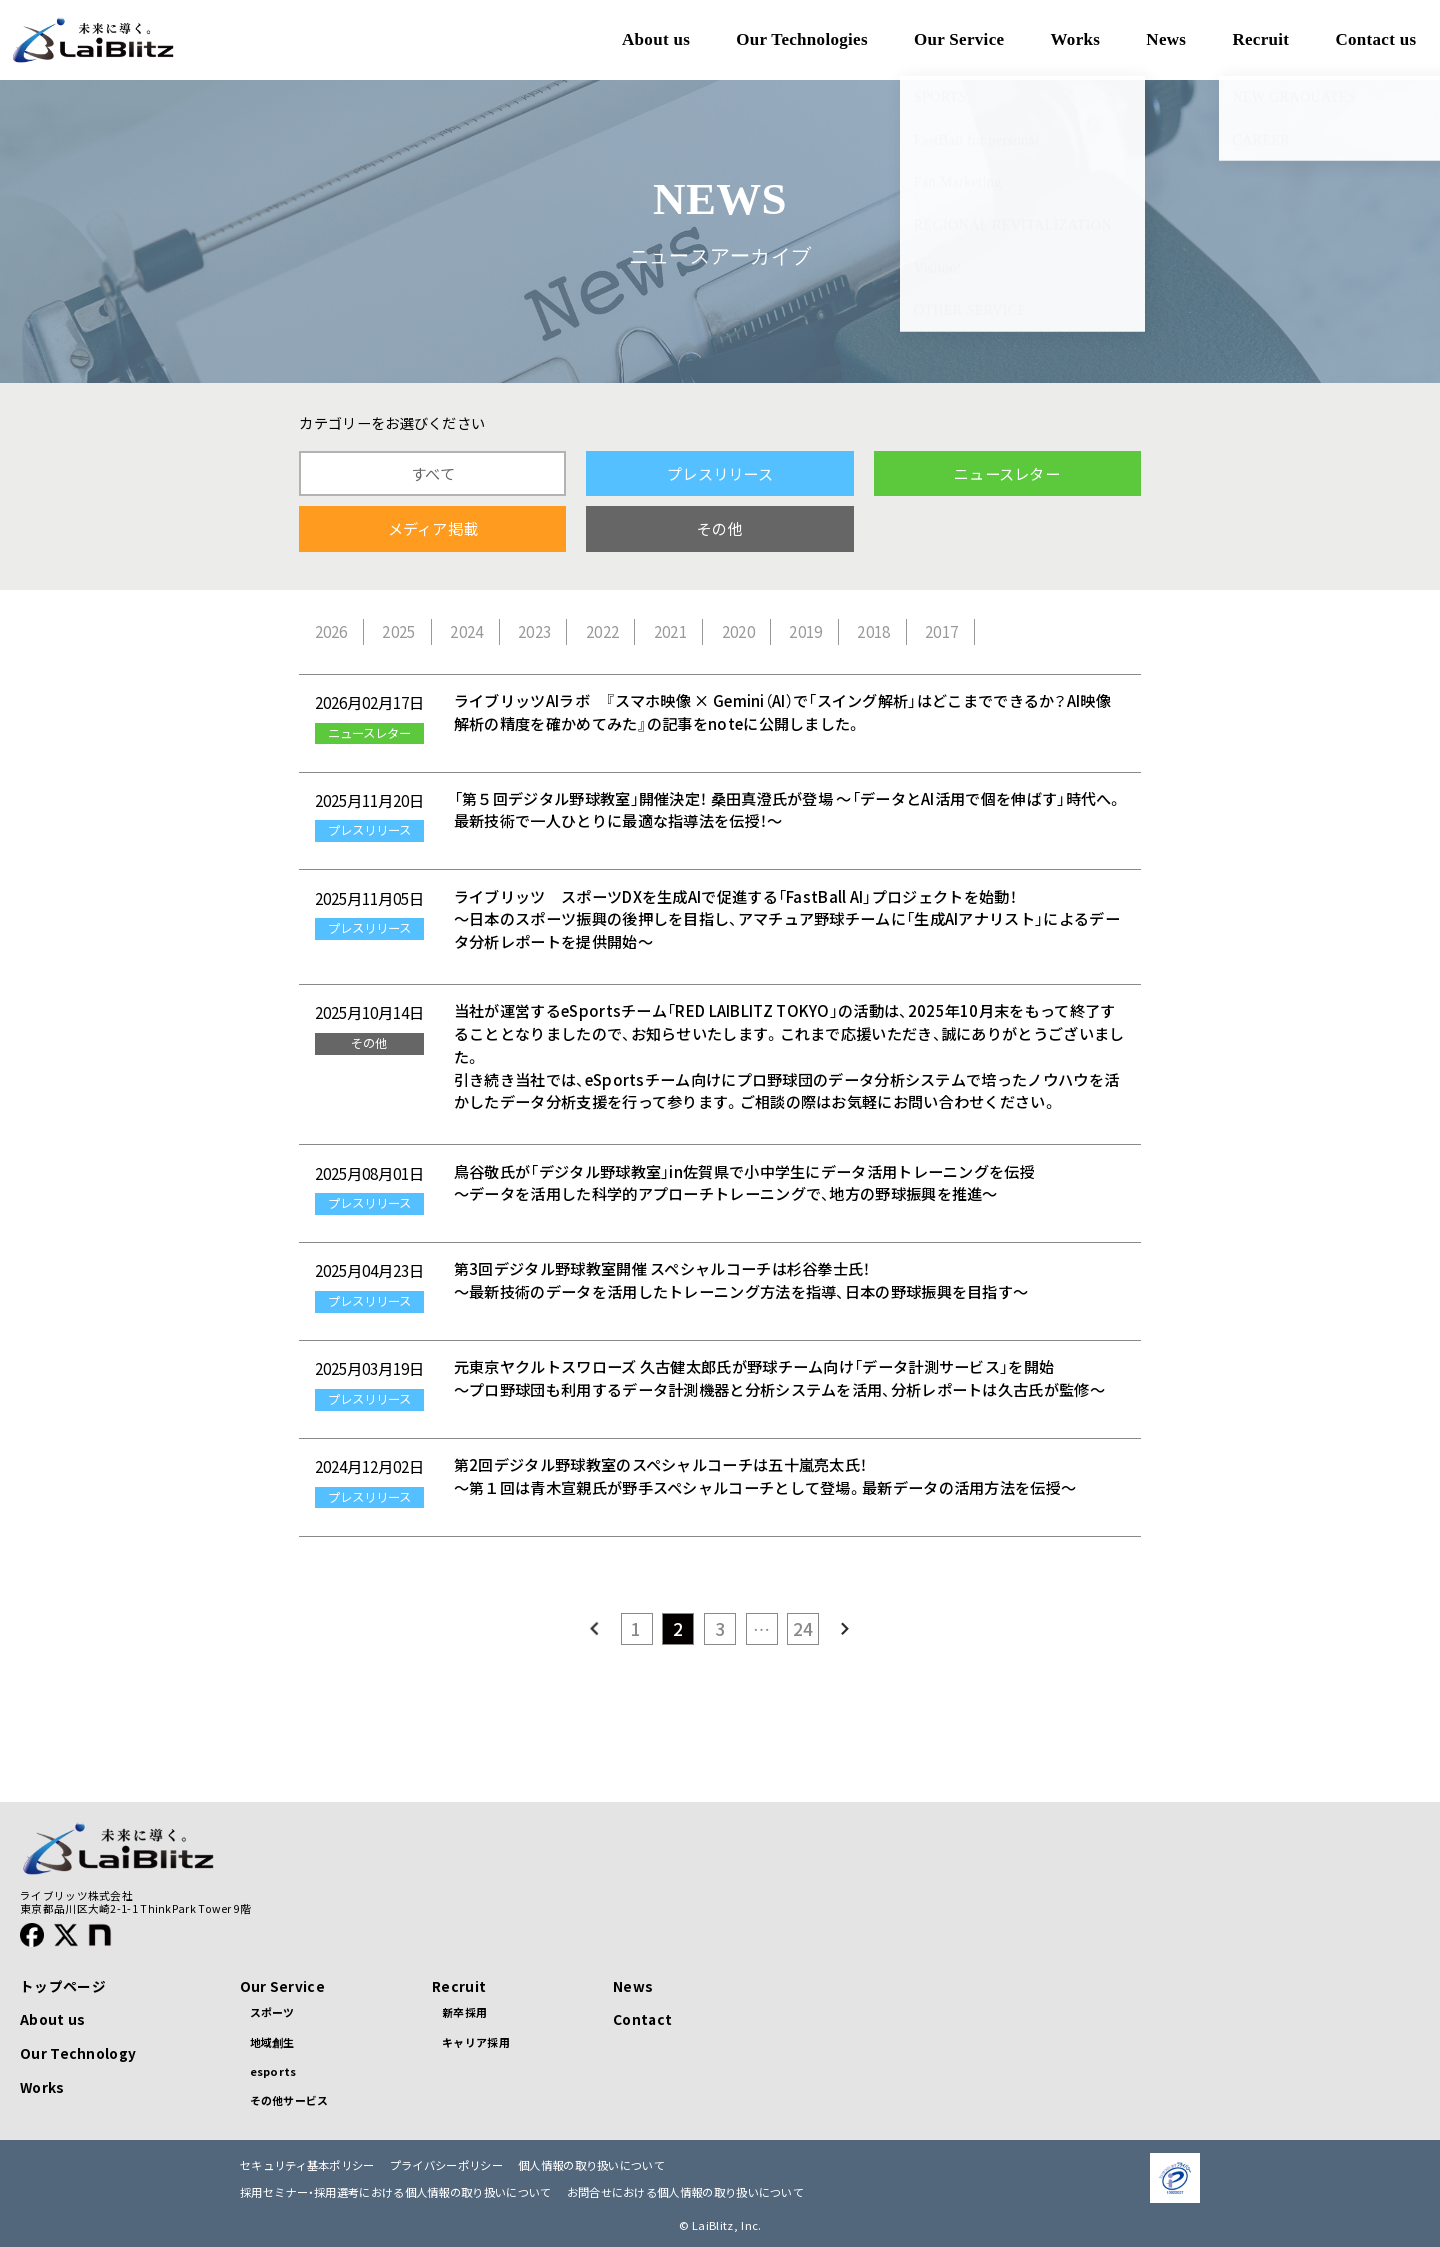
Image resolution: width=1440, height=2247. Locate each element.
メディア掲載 (433, 528)
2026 (331, 631)
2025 (398, 631)
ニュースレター (1007, 473)
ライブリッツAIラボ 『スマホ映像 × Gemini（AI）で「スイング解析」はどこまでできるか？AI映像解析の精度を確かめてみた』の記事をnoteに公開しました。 (782, 712)
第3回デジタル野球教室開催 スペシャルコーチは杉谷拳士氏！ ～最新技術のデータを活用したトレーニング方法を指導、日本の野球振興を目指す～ (741, 1280)
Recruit (459, 1986)
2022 (602, 631)
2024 (466, 631)
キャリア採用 (476, 2042)
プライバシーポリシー (446, 2165)
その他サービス (289, 2100)
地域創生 (272, 2042)
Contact (642, 2019)
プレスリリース (720, 473)
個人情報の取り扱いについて (591, 2165)
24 (803, 1628)
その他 (720, 528)
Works (42, 2087)
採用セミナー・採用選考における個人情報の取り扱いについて (396, 2192)
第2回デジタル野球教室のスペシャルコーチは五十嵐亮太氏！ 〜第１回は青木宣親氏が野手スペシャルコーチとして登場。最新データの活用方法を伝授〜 (765, 1476)
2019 (805, 631)
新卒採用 (464, 2012)
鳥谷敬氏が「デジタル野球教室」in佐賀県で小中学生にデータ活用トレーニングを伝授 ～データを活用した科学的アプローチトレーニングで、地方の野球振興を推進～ (744, 1183)
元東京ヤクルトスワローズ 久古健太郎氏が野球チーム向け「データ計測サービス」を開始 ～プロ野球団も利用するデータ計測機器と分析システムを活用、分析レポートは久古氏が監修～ (779, 1378)
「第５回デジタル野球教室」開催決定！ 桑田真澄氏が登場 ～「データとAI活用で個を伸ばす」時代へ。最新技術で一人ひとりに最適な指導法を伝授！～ (788, 810)
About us (52, 2019)
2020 (738, 631)
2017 (941, 631)
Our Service (282, 1986)
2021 (670, 631)
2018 (873, 631)
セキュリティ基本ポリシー (307, 2165)
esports (273, 2071)
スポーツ (272, 2012)
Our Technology (78, 2053)
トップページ (63, 1986)
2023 (534, 631)
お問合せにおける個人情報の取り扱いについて (685, 2192)
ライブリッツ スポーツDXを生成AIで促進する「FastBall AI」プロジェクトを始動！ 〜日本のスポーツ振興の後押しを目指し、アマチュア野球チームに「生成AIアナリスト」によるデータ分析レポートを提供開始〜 (787, 919)
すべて (433, 473)
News (633, 1986)
